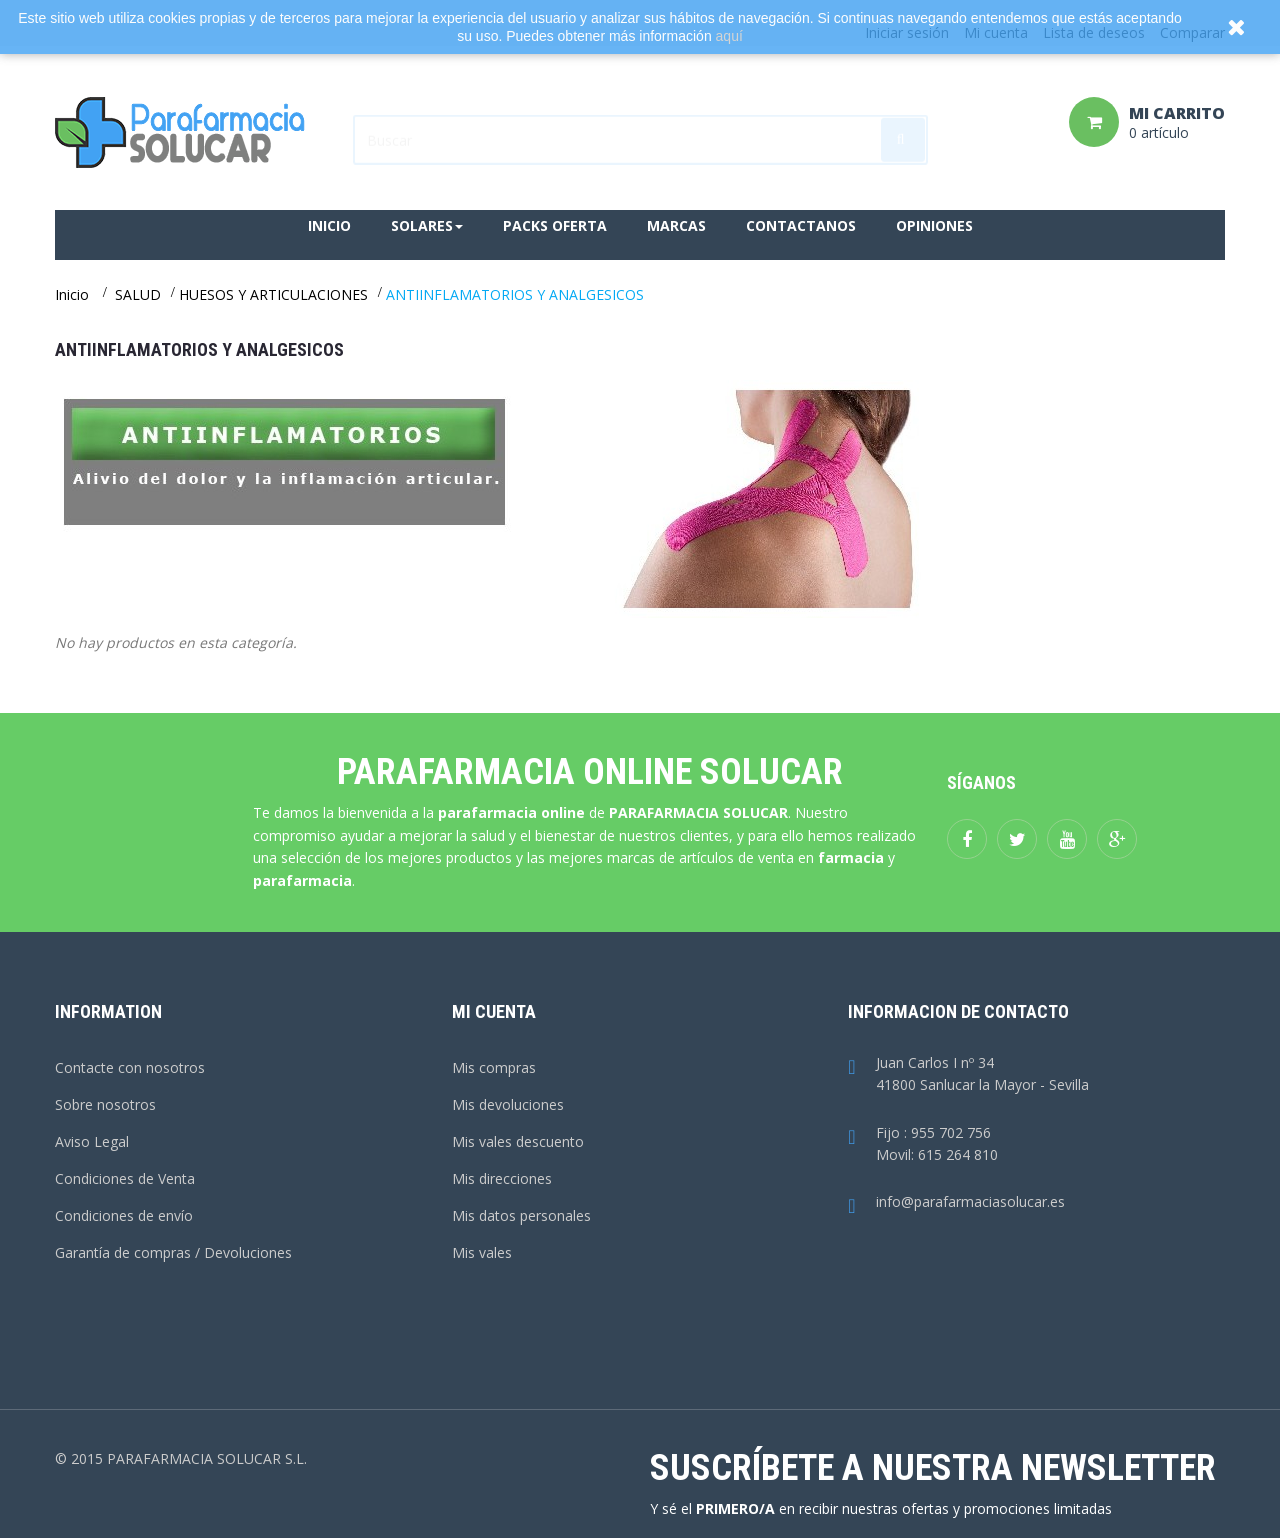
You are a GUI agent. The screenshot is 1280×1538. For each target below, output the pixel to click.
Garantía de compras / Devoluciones (173, 1252)
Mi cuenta (494, 1011)
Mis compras (494, 1067)
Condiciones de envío (124, 1215)
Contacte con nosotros (130, 1067)
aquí (729, 36)
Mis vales (482, 1252)
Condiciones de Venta (125, 1178)
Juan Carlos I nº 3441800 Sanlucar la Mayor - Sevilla (968, 1075)
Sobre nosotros (105, 1104)
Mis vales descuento (518, 1141)
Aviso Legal (92, 1141)
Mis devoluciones (508, 1104)
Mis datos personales (521, 1215)
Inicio (72, 294)
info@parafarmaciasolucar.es (956, 1202)
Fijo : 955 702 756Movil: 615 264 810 (922, 1145)
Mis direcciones (502, 1178)
